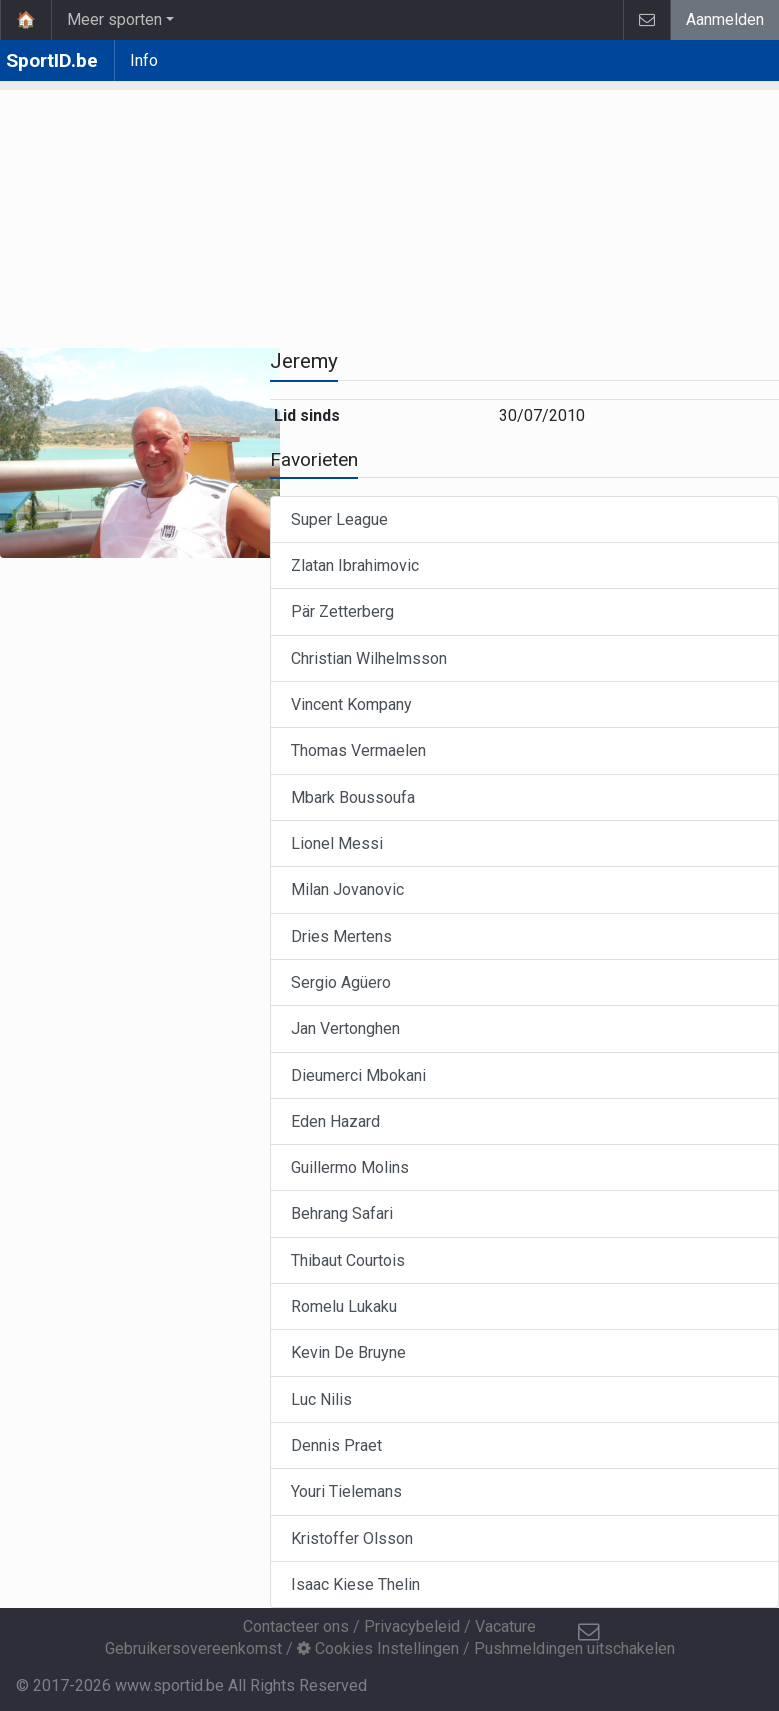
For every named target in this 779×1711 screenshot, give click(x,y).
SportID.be (52, 60)
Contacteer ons (296, 1626)
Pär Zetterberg (342, 611)
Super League (339, 519)
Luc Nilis (321, 1399)
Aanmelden (725, 19)
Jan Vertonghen (345, 1028)
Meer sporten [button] (114, 19)
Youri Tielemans (346, 1491)
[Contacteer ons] (589, 1632)
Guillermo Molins (350, 1167)
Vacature (505, 1626)
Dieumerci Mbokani (358, 1075)
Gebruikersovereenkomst (193, 1648)
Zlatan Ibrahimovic (355, 565)
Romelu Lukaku (344, 1306)
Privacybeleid (412, 1626)
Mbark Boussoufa (353, 797)
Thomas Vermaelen (358, 750)
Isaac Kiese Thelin (355, 1584)
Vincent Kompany (351, 704)
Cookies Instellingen (378, 1648)
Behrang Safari (342, 1213)
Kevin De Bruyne (348, 1352)
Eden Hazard (335, 1121)
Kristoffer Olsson (352, 1538)
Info (144, 60)
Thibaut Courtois (348, 1260)
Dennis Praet (336, 1445)
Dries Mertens (341, 936)
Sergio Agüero (341, 982)
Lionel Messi (337, 843)
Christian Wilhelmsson (369, 658)
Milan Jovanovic (347, 889)
